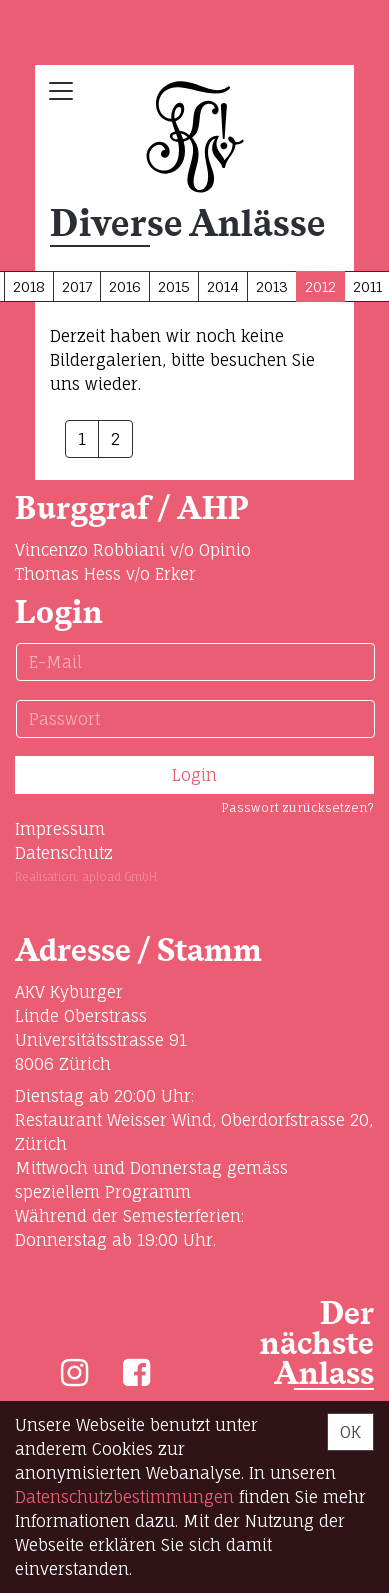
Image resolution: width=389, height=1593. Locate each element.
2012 (320, 286)
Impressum (60, 829)
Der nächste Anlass (317, 1344)
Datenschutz (64, 853)
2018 (29, 286)
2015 (174, 286)
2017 (77, 286)
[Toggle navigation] (61, 91)
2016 (125, 286)
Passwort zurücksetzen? (297, 807)
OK (350, 1432)
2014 (223, 286)
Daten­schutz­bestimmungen (124, 1497)
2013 (272, 286)
